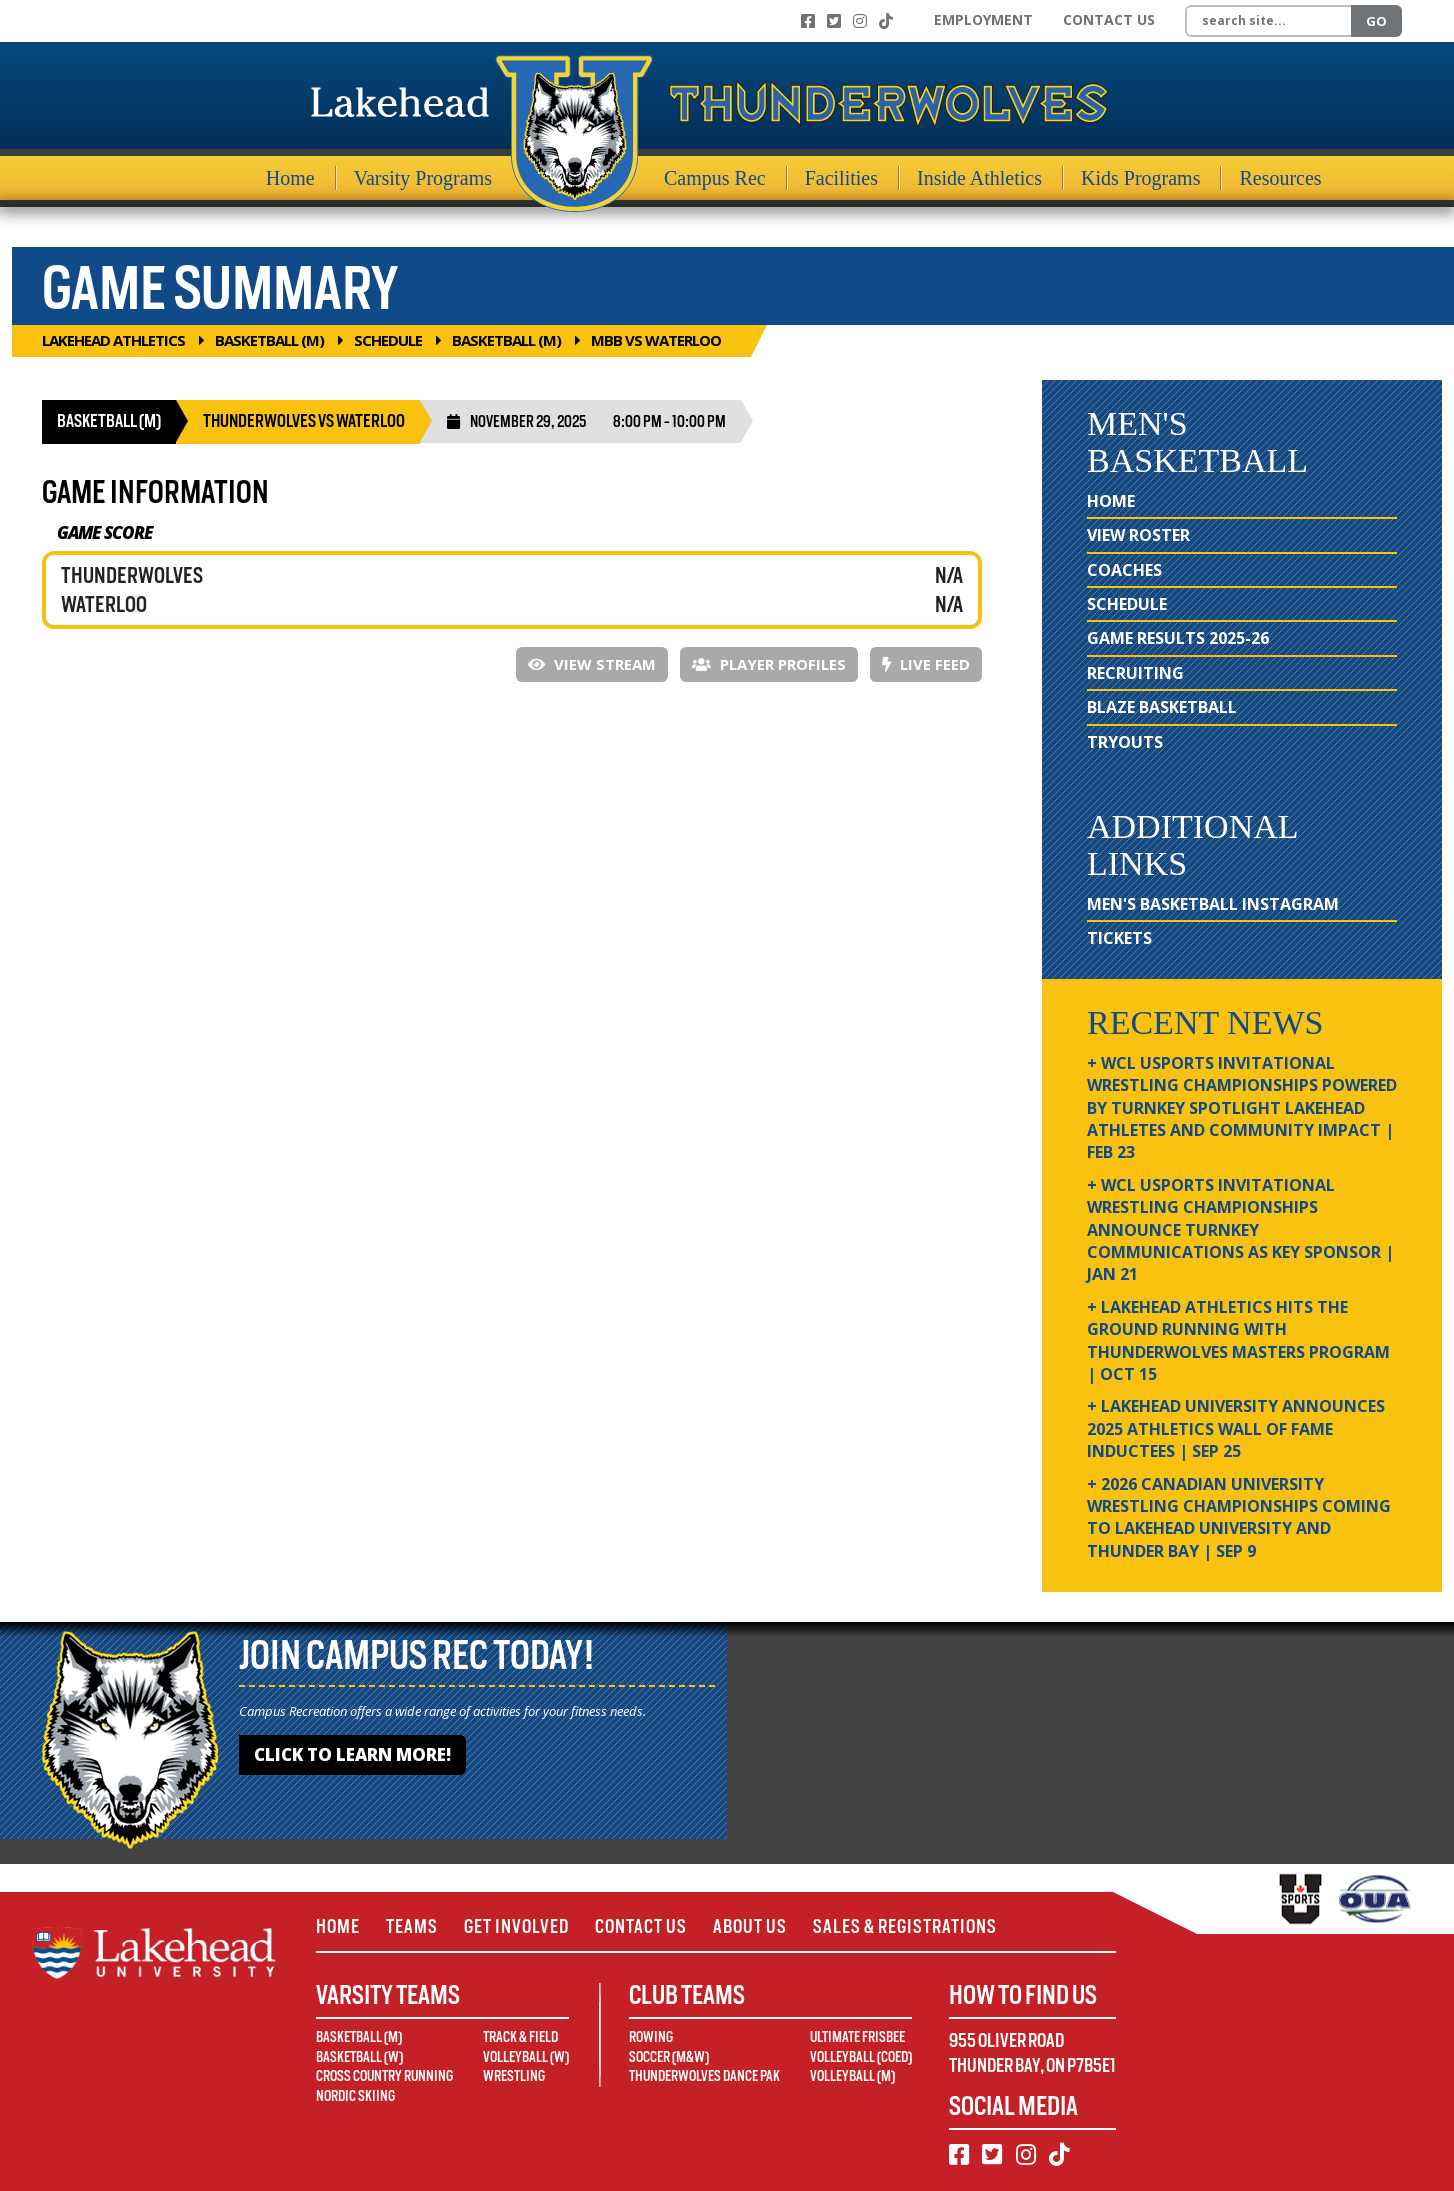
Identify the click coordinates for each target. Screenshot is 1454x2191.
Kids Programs (1140, 178)
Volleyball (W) (526, 2057)
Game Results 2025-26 (1178, 638)
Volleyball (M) (852, 2076)
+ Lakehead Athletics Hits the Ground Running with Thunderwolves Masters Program (1238, 1340)
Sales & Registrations (905, 1926)
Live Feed (926, 664)
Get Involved (516, 1926)
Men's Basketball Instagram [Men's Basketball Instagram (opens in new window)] (1213, 904)
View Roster (1138, 535)
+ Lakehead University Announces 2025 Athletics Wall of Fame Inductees (1236, 1428)
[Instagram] (860, 21)
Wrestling (514, 2076)
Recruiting (1135, 673)
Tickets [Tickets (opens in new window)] (1119, 938)
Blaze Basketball (1162, 707)
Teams (412, 1926)
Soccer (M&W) (669, 2057)
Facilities (841, 178)
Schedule (388, 340)
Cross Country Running (384, 2076)
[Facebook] (808, 21)
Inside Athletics (979, 178)
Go (1376, 21)
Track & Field (520, 2037)
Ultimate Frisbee (857, 2037)
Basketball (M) (269, 340)
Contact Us (1109, 19)
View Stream (592, 664)
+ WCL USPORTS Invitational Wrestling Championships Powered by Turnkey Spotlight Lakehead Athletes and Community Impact (1242, 1108)
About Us (750, 1926)
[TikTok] (886, 21)
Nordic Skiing (355, 2096)
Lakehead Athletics (113, 340)
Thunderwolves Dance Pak (704, 2076)
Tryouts (1125, 742)
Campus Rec (715, 178)
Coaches (1124, 570)
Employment (983, 19)
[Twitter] (834, 21)
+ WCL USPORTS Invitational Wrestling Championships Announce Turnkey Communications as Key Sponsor (1240, 1230)
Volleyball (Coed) (861, 2057)
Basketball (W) (359, 2057)
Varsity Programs (423, 178)
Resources (1280, 178)
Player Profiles (769, 664)
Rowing (651, 2037)
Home (290, 178)
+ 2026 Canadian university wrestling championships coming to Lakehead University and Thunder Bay (1239, 1517)
